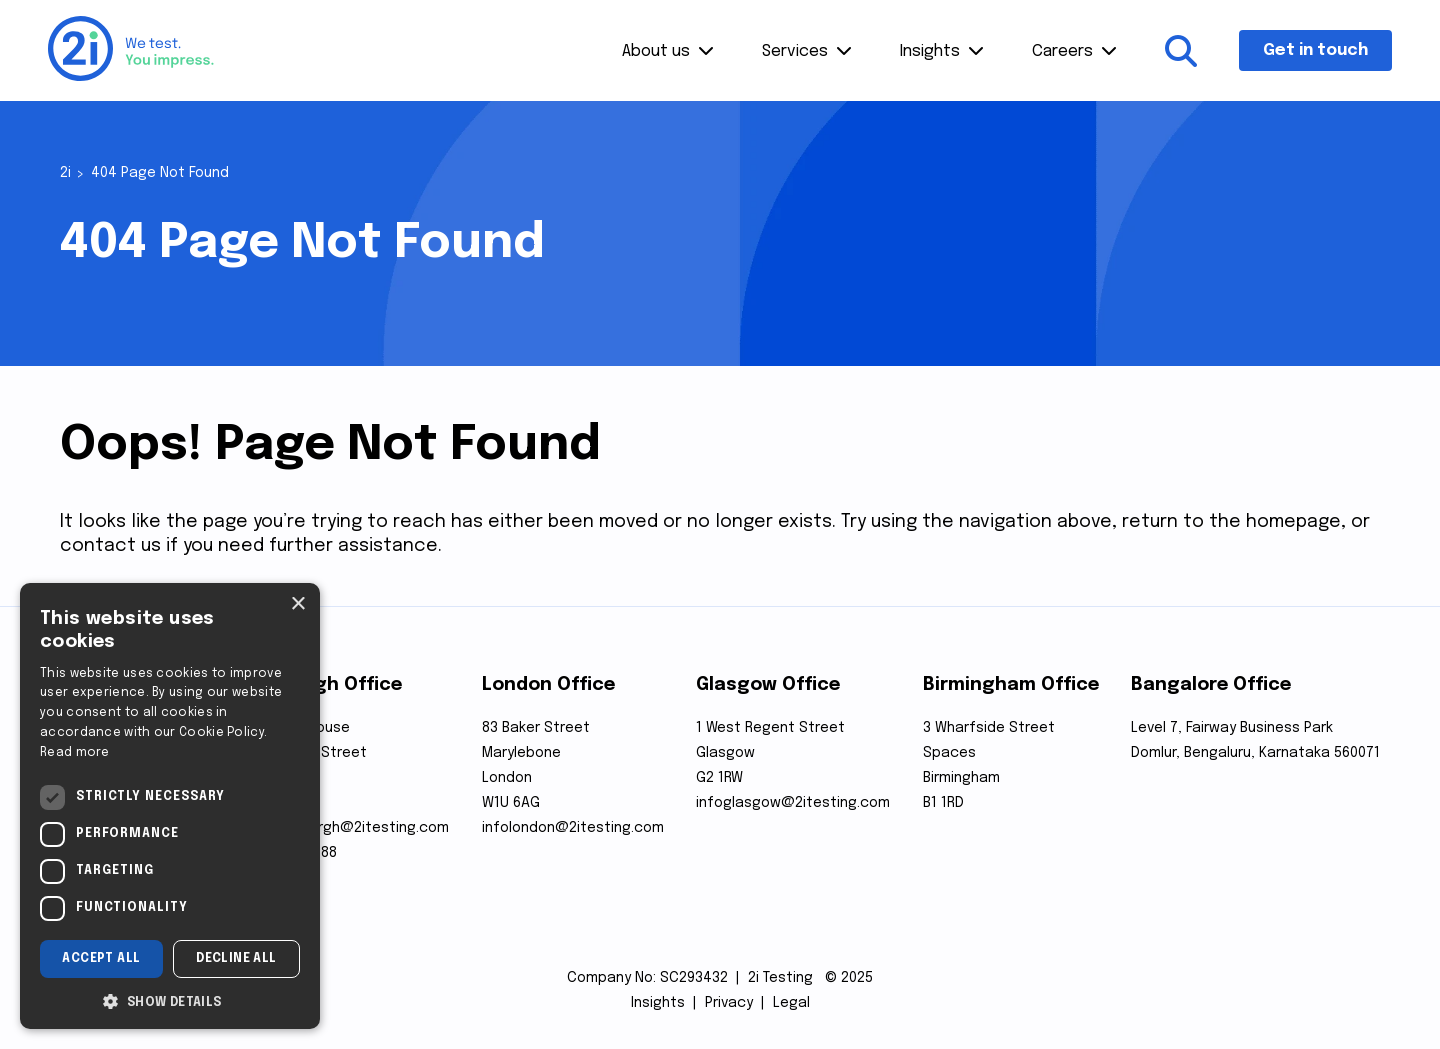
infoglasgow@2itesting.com (793, 803)
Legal (791, 1003)
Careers (1062, 51)
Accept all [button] (101, 959)
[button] (170, 1000)
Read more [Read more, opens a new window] (75, 753)
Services (795, 51)
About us (656, 51)
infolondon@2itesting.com (573, 828)
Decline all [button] (236, 959)
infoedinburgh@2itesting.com (347, 828)
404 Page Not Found (160, 173)
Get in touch (1315, 50)
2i (65, 173)
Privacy (729, 1003)
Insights (930, 51)
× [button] (297, 604)
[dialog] (170, 806)
